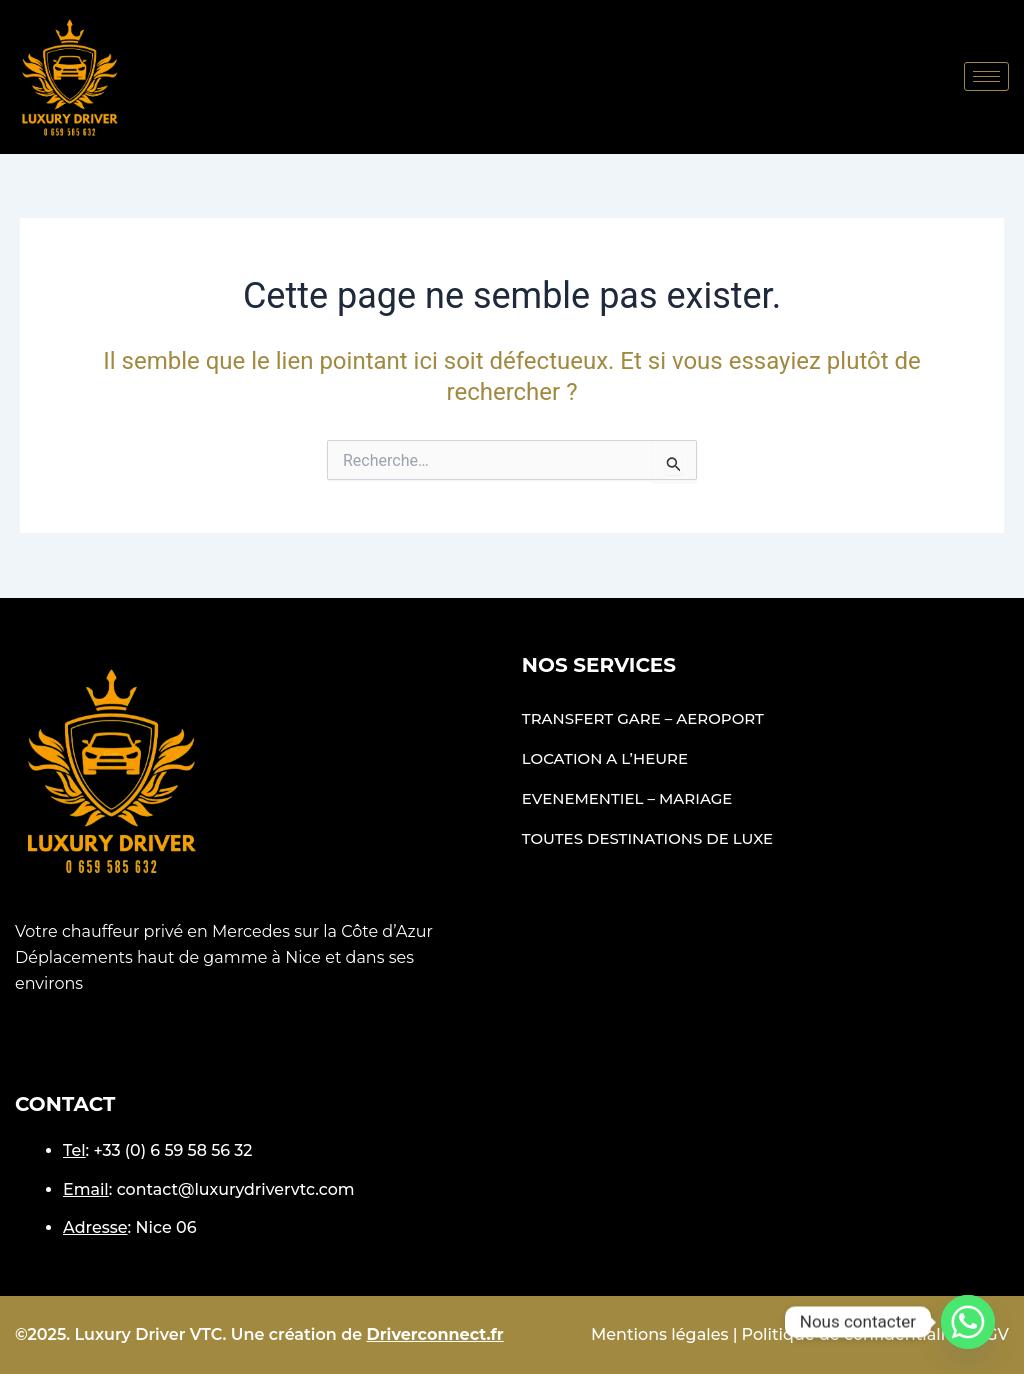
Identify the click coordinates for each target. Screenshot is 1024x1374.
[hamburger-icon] (986, 76)
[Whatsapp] (968, 1322)
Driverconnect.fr (435, 1334)
